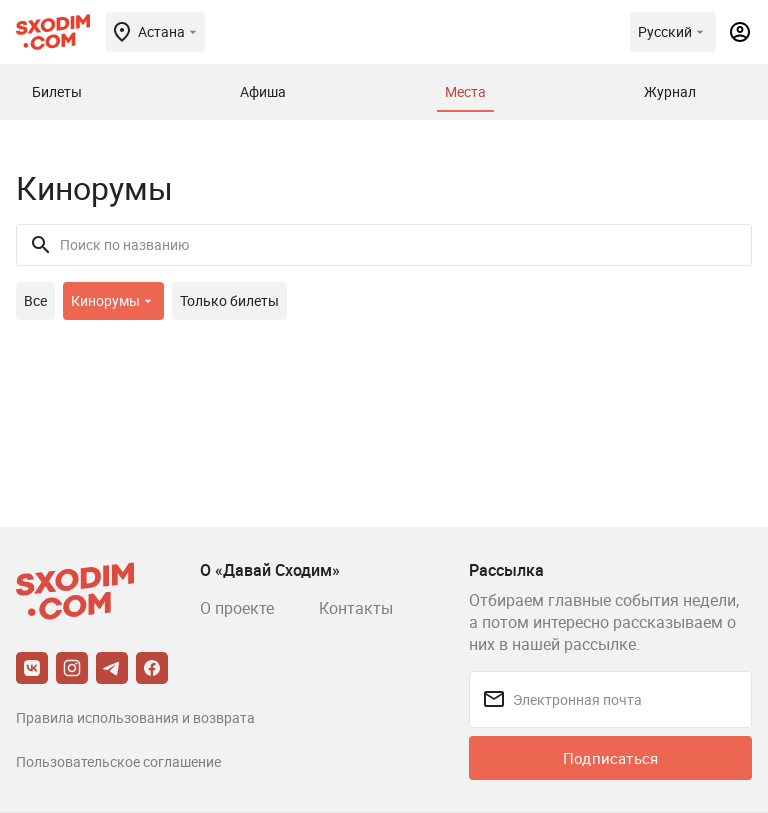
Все (35, 300)
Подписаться (610, 758)
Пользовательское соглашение (118, 761)
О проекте (237, 608)
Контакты (356, 608)
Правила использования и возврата (135, 717)
